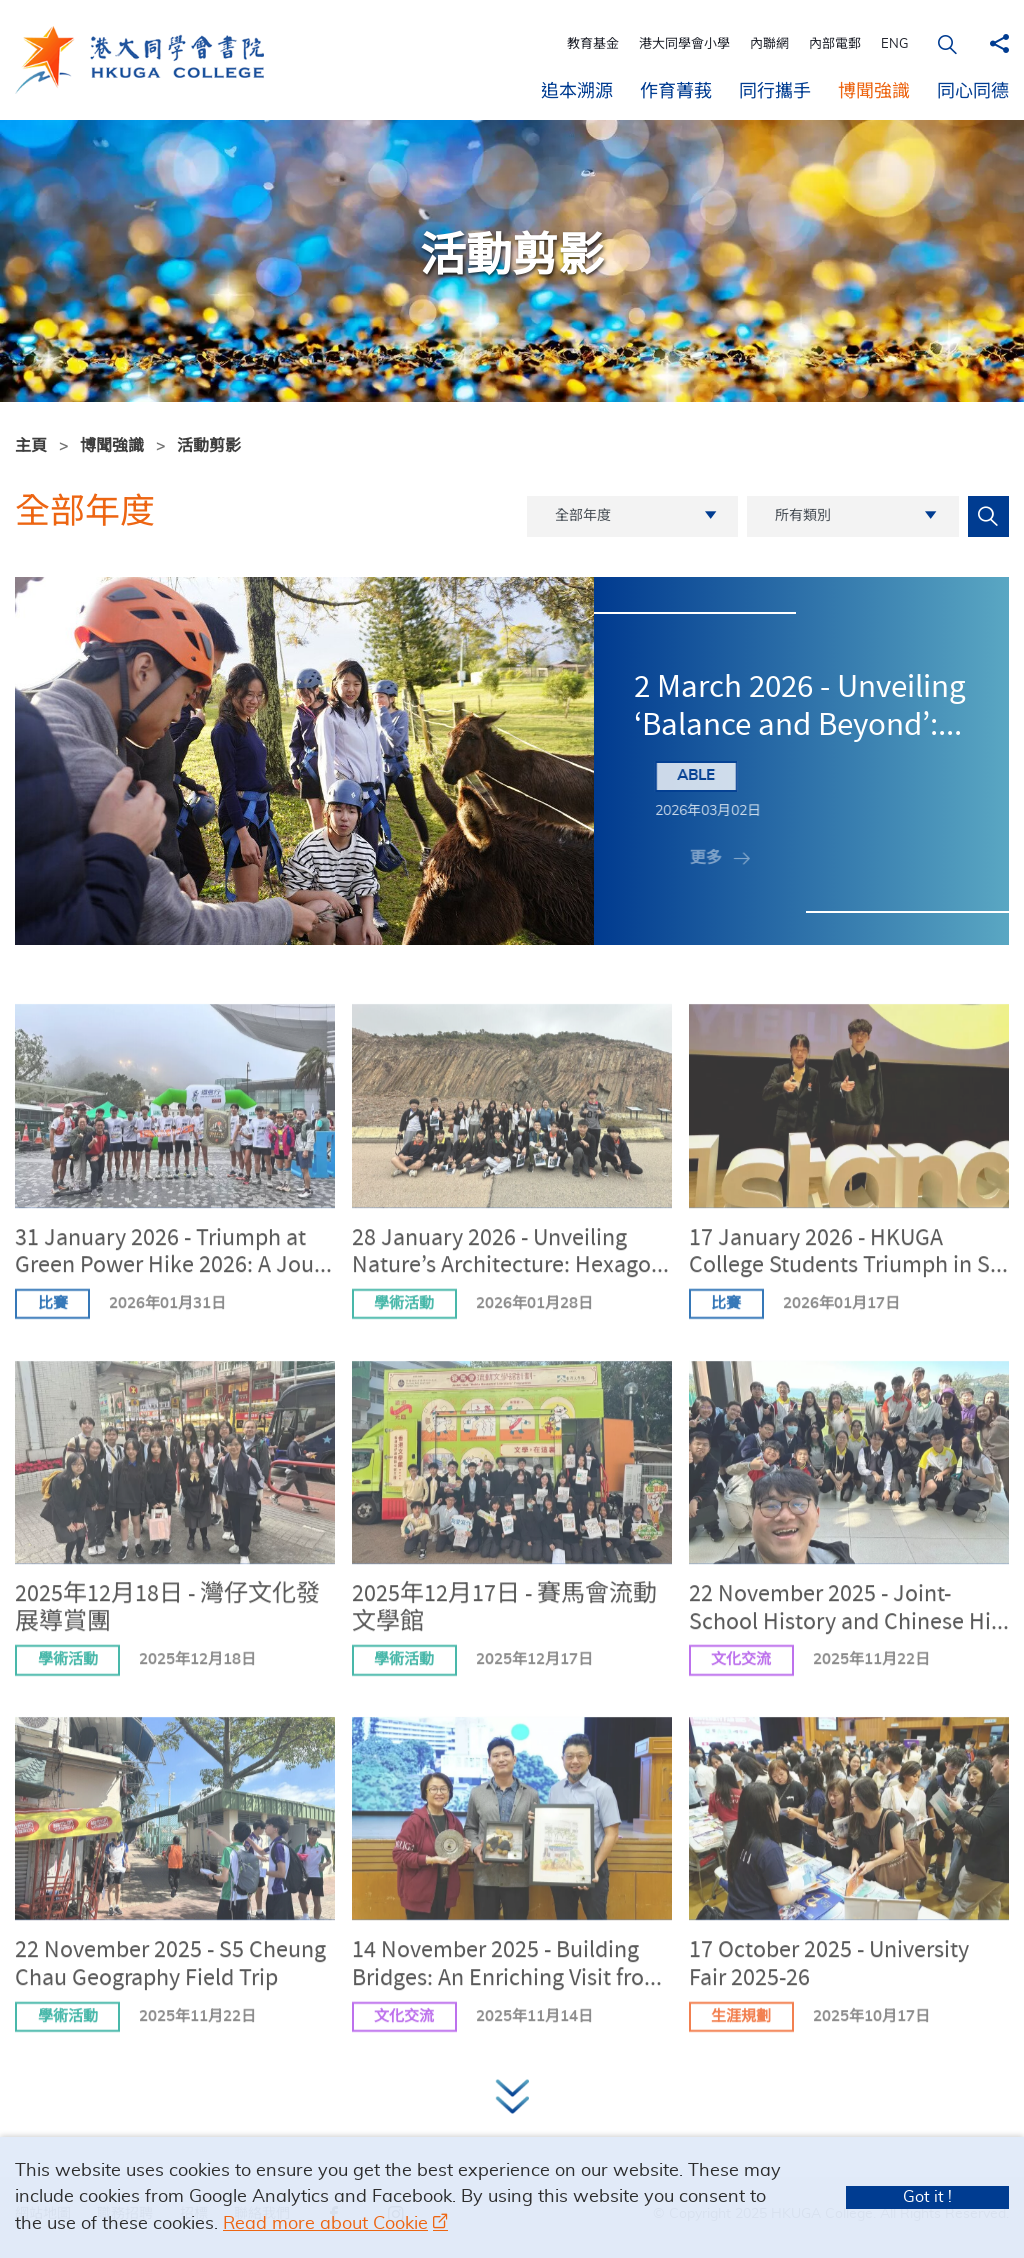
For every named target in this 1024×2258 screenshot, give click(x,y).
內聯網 (769, 44)
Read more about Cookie (325, 2224)
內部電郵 (835, 44)
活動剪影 (209, 446)
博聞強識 (874, 92)
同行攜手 (775, 92)
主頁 (31, 446)
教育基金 (593, 44)
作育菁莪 (676, 92)
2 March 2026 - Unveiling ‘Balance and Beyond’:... (800, 708)
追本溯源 (577, 92)
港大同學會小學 (684, 44)
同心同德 (973, 92)
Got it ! (927, 2197)
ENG (895, 44)
